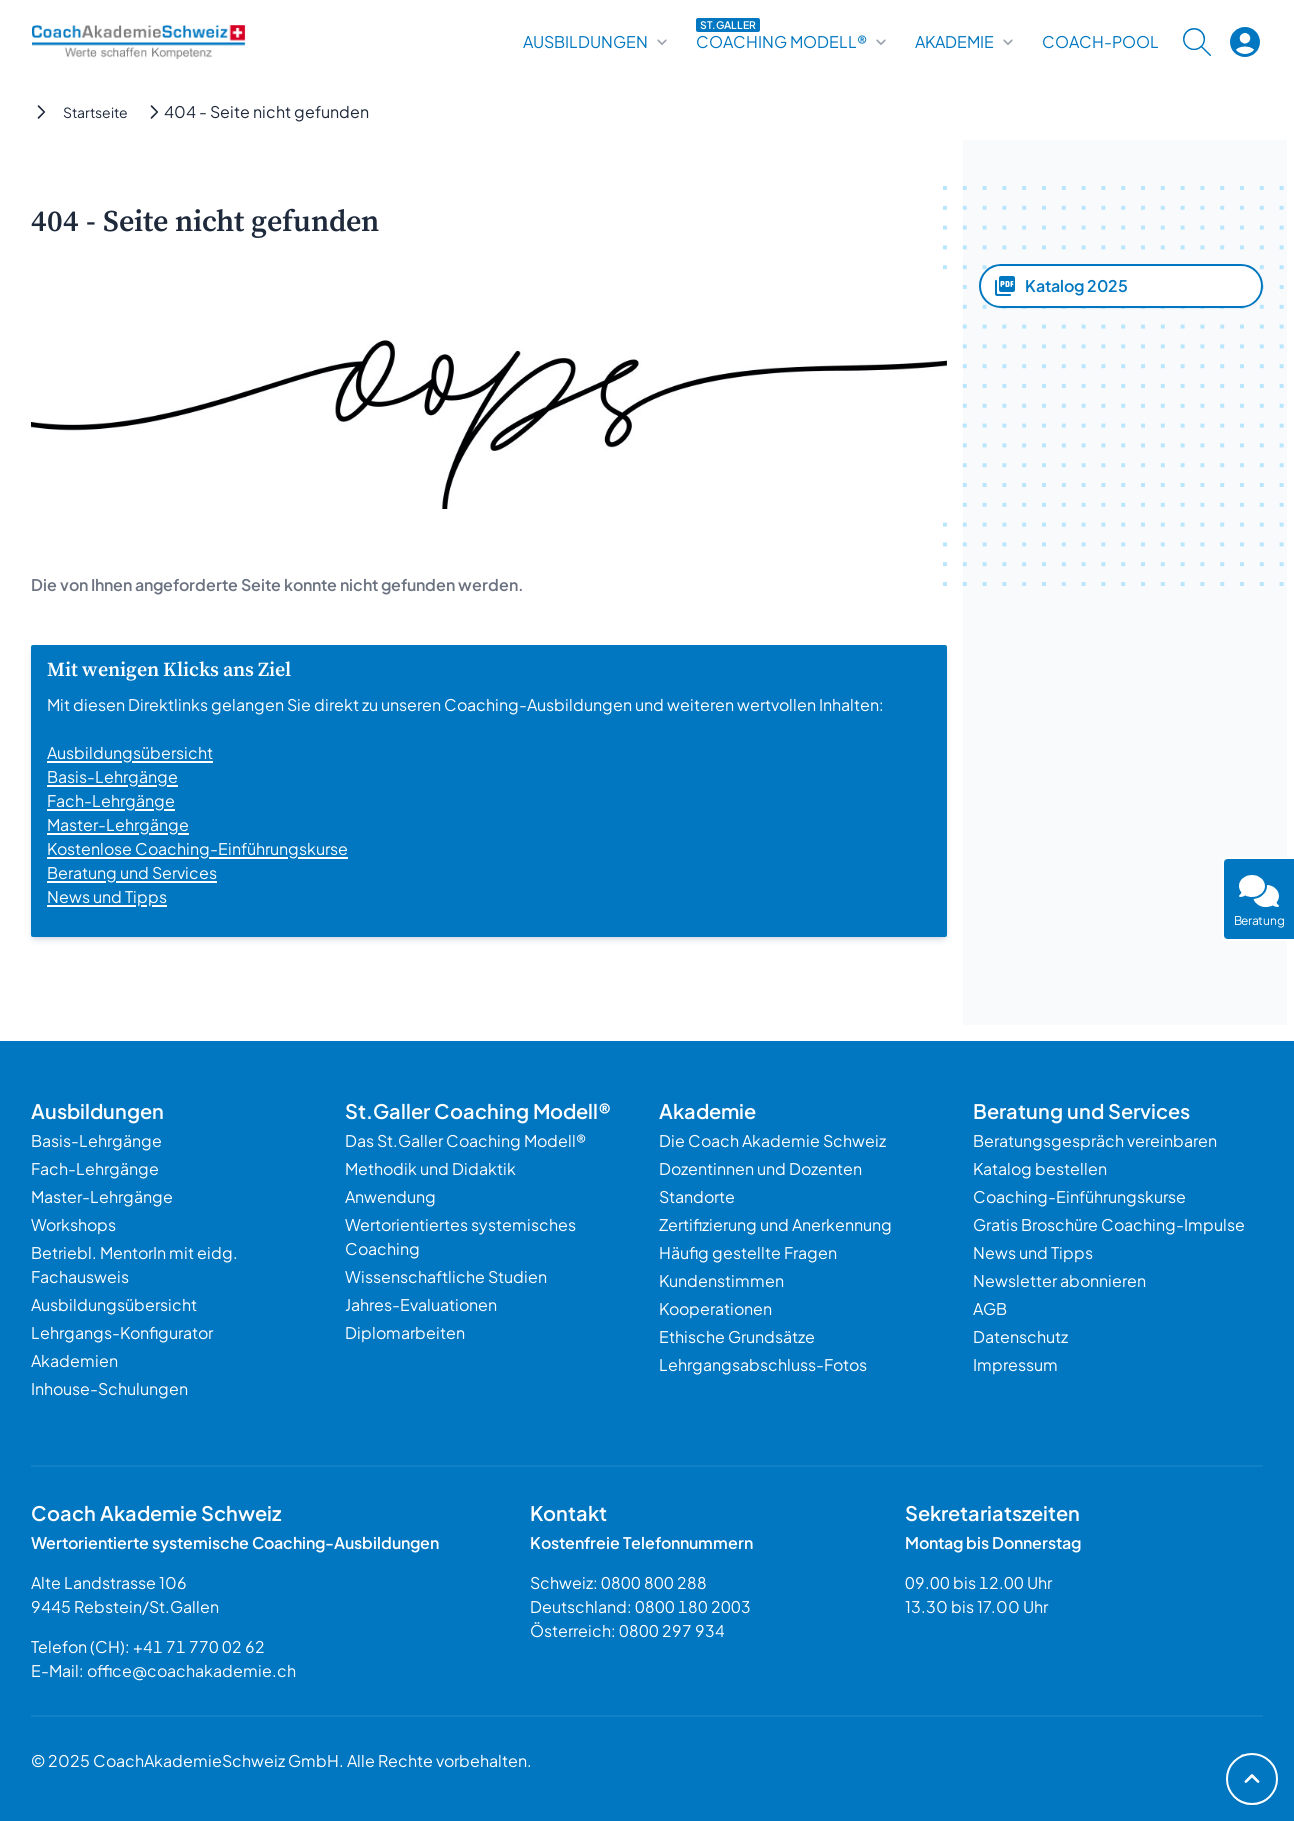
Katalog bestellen (1040, 1168)
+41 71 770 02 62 (199, 1646)
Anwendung (390, 1196)
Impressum (1015, 1364)
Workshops (73, 1224)
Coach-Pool (1100, 42)
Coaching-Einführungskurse (1079, 1196)
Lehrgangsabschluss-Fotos (763, 1364)
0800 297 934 (672, 1630)
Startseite (95, 112)
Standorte (697, 1196)
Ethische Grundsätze (737, 1336)
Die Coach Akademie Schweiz (772, 1140)
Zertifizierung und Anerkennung (775, 1224)
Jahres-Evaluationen (421, 1304)
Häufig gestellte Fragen (748, 1252)
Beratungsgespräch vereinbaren (1095, 1140)
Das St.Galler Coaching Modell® (465, 1140)
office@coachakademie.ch (191, 1670)
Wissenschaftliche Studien (446, 1276)
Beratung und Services (132, 872)
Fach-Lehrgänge (111, 800)
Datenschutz (1020, 1336)
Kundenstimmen (721, 1280)
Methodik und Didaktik (430, 1168)
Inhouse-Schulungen (109, 1388)
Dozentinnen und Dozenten (760, 1168)
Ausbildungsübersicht (130, 752)
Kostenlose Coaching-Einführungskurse (197, 848)
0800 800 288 (654, 1582)
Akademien (74, 1360)
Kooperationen (715, 1308)
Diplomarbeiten (405, 1332)
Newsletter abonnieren (1059, 1280)
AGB (990, 1308)
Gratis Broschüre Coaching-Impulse (1109, 1224)
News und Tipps (107, 896)
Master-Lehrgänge (118, 824)
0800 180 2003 (693, 1606)
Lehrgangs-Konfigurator (122, 1332)
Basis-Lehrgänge (112, 776)
